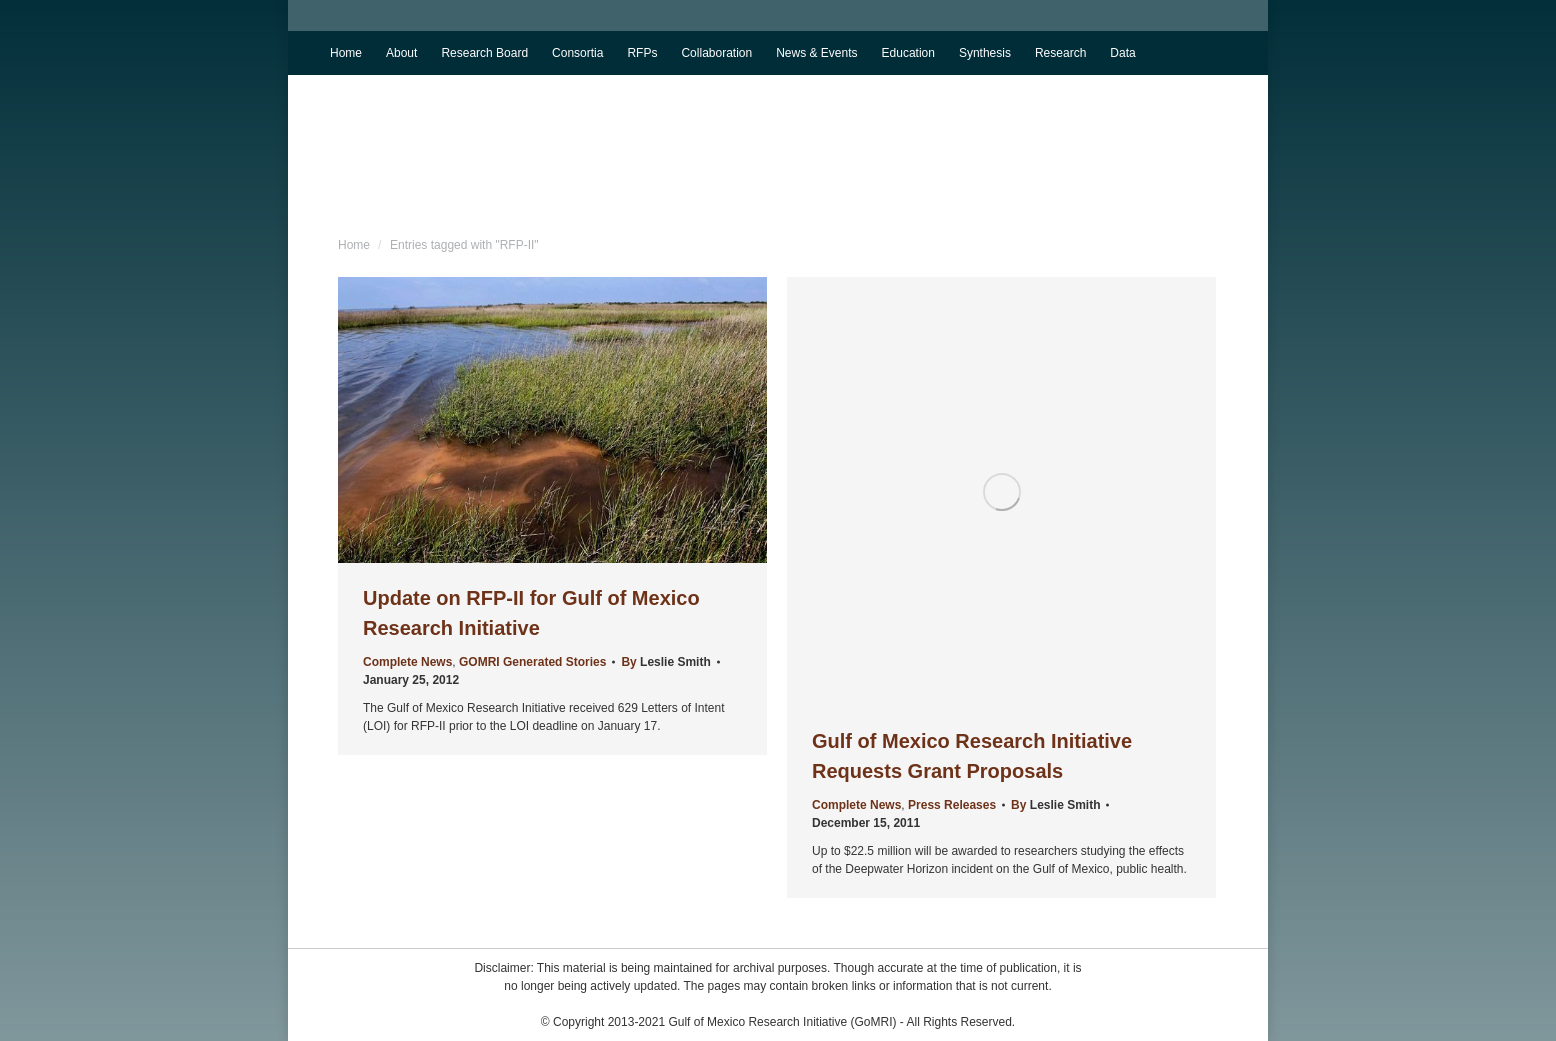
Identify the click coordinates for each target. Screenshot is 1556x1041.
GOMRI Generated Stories (532, 662)
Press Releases (952, 805)
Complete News (407, 662)
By (665, 662)
